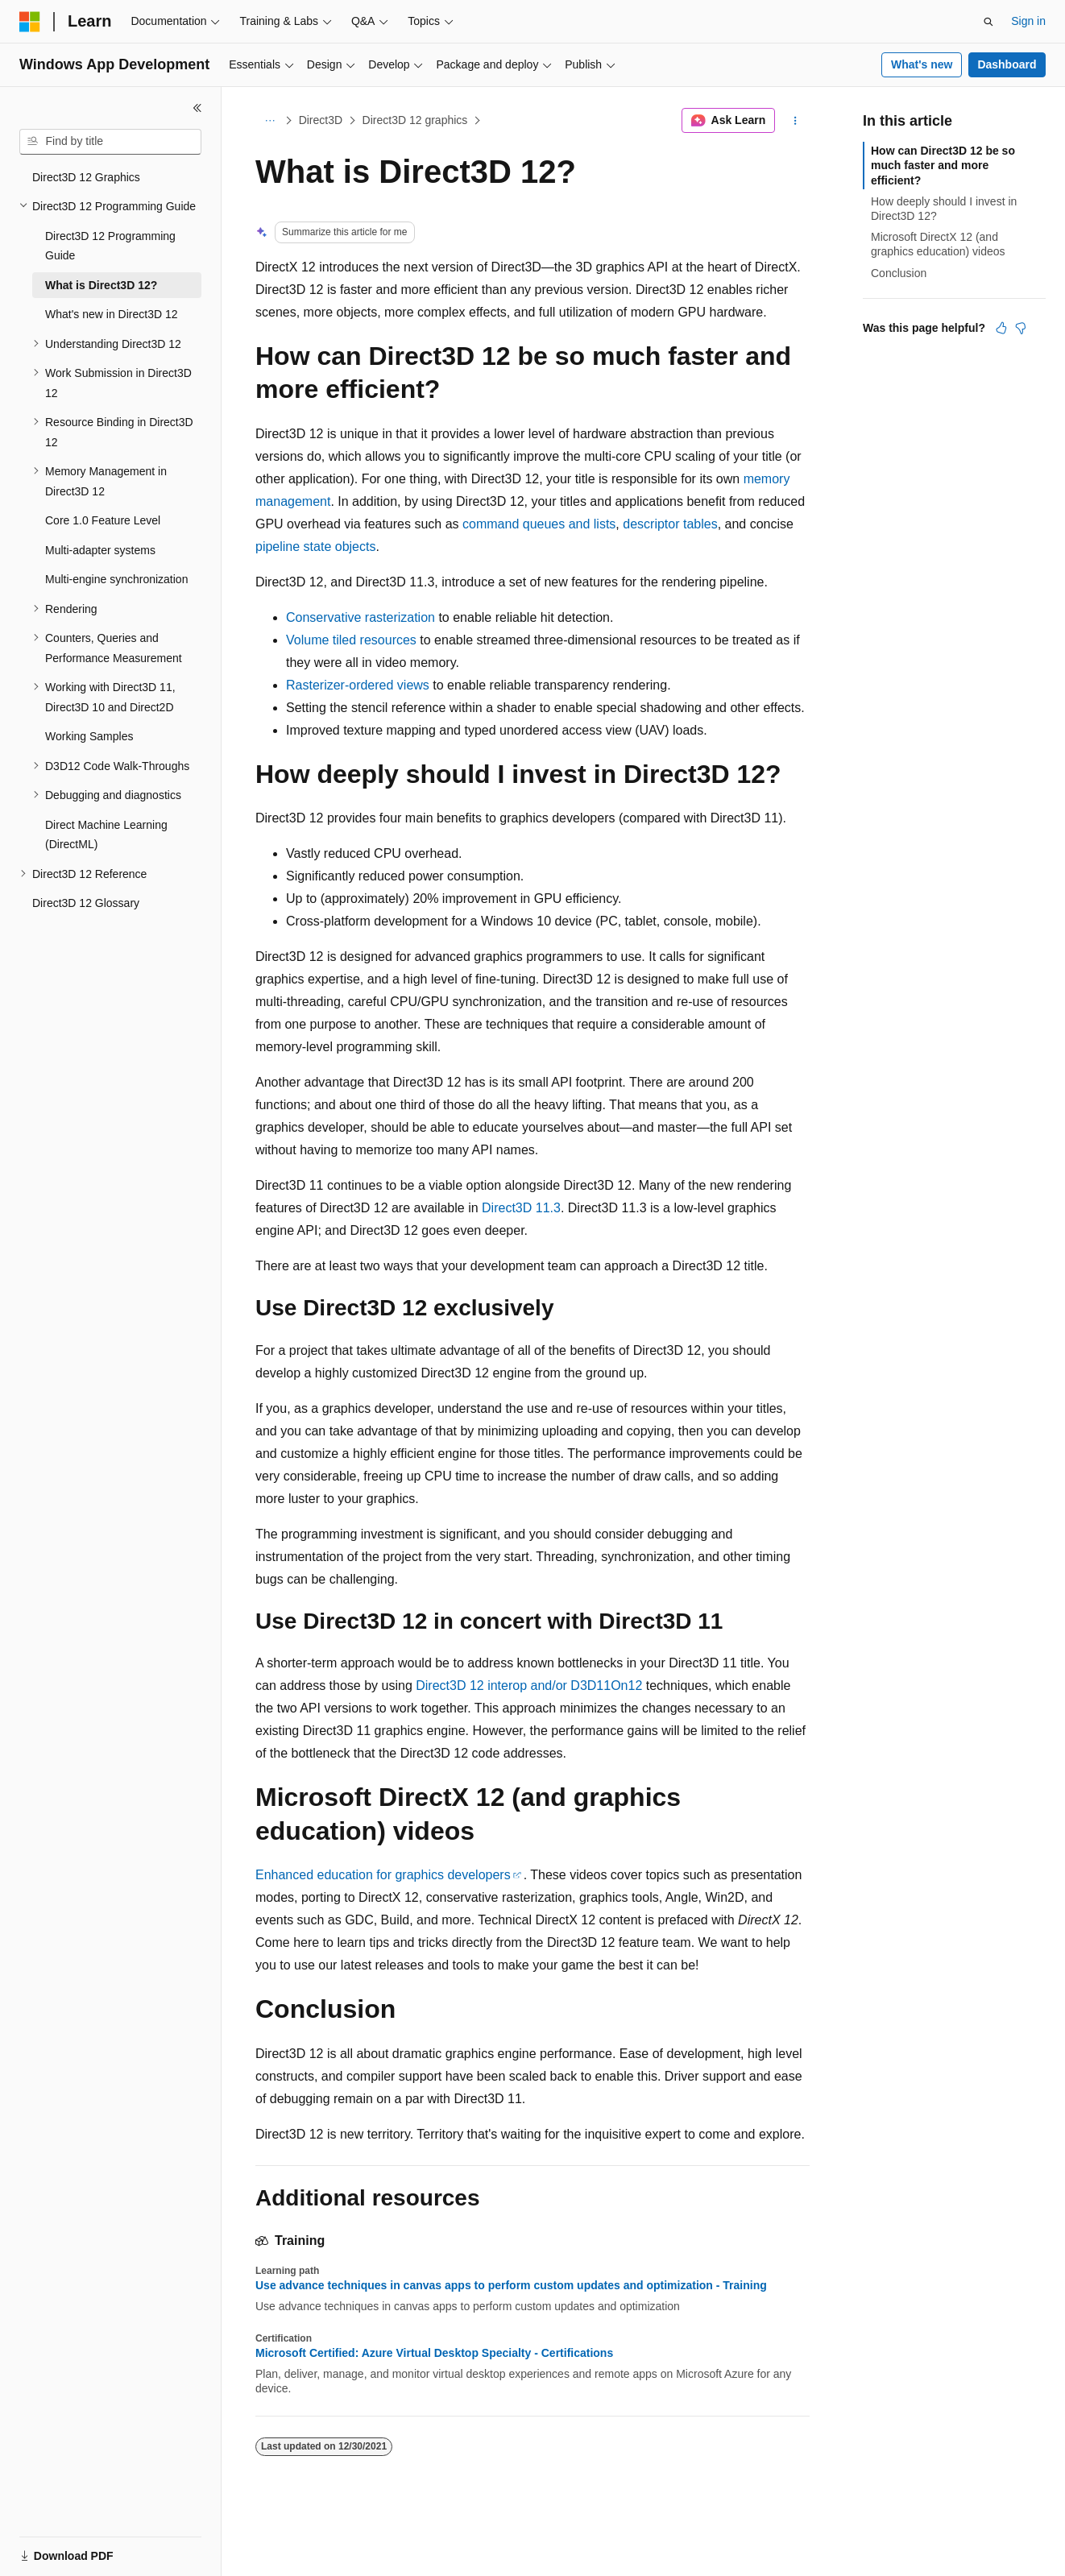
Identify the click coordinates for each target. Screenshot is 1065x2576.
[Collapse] (197, 107)
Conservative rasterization (360, 617)
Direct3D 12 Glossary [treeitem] (85, 903)
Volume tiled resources (351, 640)
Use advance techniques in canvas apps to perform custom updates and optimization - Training (511, 2285)
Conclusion (898, 273)
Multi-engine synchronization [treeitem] (116, 579)
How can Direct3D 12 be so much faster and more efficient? (943, 165)
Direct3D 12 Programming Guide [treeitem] (110, 246)
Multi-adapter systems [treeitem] (100, 550)
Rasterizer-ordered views (357, 685)
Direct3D (320, 120)
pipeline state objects (315, 546)
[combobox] (110, 142)
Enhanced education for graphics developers (383, 1875)
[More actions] (795, 121)
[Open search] (988, 21)
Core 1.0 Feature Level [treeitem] (102, 520)
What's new (921, 64)
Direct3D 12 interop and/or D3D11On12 (529, 1685)
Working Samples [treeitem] (89, 736)
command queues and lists (538, 524)
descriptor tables (670, 524)
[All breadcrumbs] (269, 121)
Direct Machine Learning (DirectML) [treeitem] (106, 834)
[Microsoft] (29, 21)
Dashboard (1006, 64)
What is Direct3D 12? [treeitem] (101, 285)
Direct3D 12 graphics (415, 120)
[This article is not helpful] (1020, 328)
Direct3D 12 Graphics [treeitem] (86, 177)
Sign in (1028, 20)
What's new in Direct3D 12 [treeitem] (111, 314)
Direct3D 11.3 (521, 1208)
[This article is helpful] (1001, 328)
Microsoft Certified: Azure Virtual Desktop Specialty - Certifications (434, 2352)
